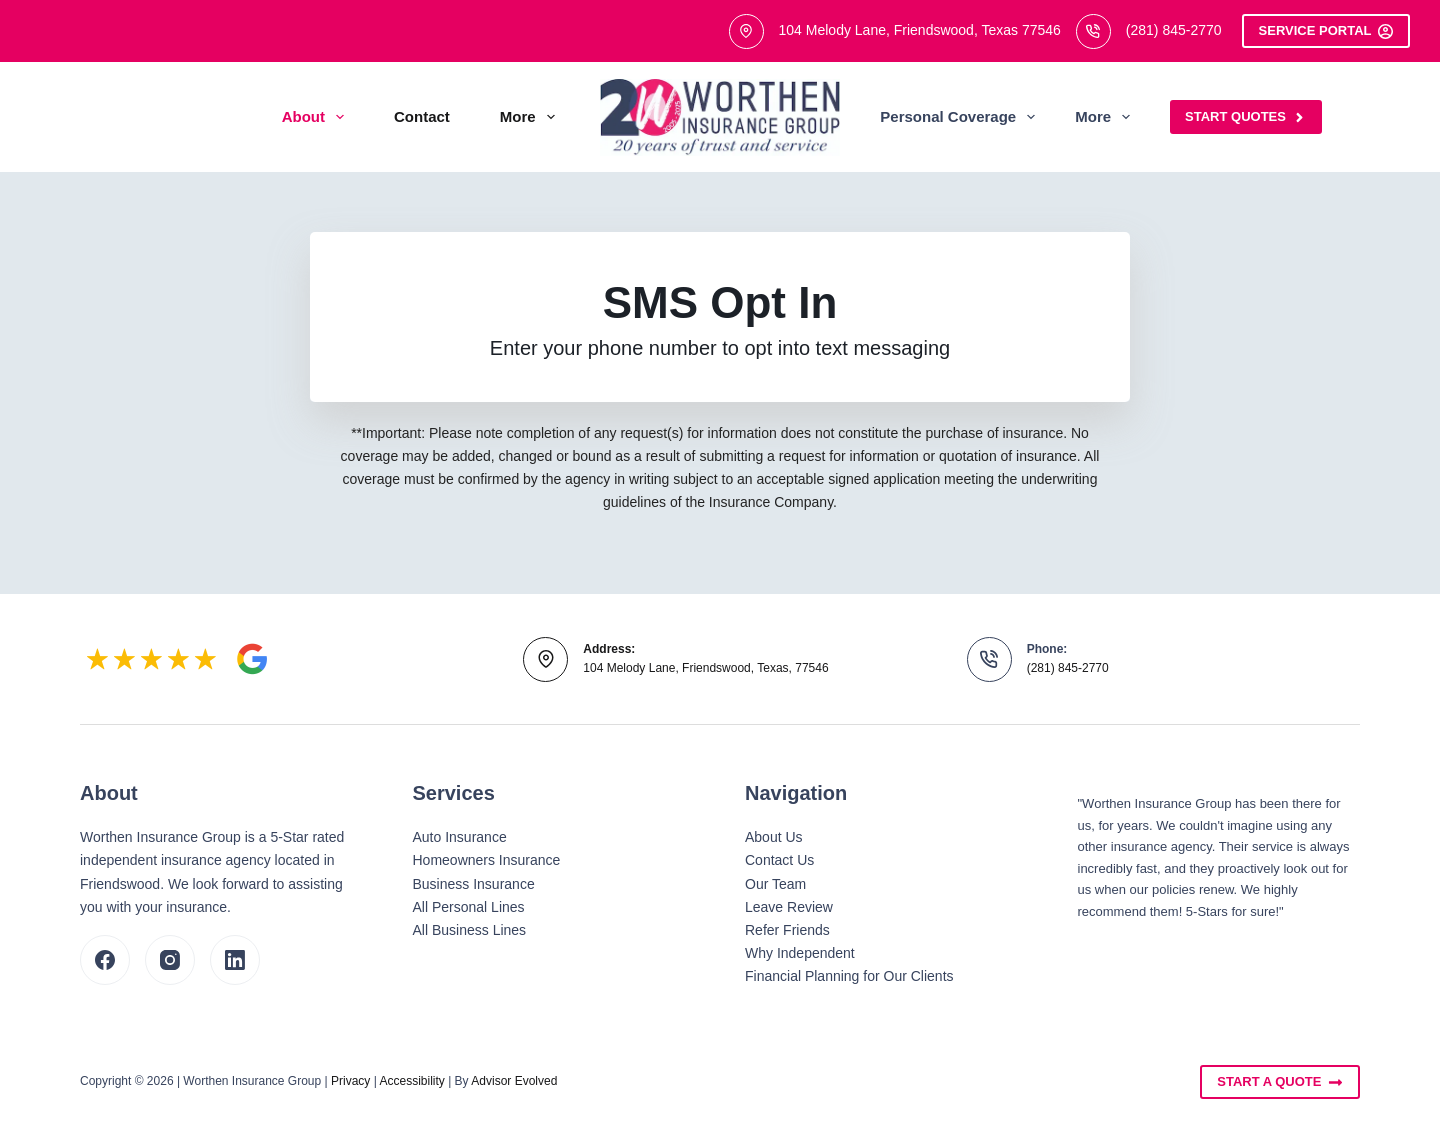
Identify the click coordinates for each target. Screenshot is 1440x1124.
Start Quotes (1246, 117)
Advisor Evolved (514, 1081)
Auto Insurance (460, 837)
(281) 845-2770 (1174, 30)
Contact (422, 116)
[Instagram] (170, 960)
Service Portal (1326, 31)
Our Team (775, 884)
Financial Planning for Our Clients (849, 976)
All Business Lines (470, 930)
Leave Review (789, 907)
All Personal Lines (469, 907)
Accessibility (411, 1081)
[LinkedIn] (235, 960)
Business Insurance (474, 884)
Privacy (350, 1081)
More (531, 117)
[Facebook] (105, 960)
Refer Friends (787, 930)
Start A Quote (1280, 1082)
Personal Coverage (961, 117)
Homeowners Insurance (487, 860)
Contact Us (779, 860)
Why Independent (800, 953)
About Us (774, 837)
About (317, 117)
